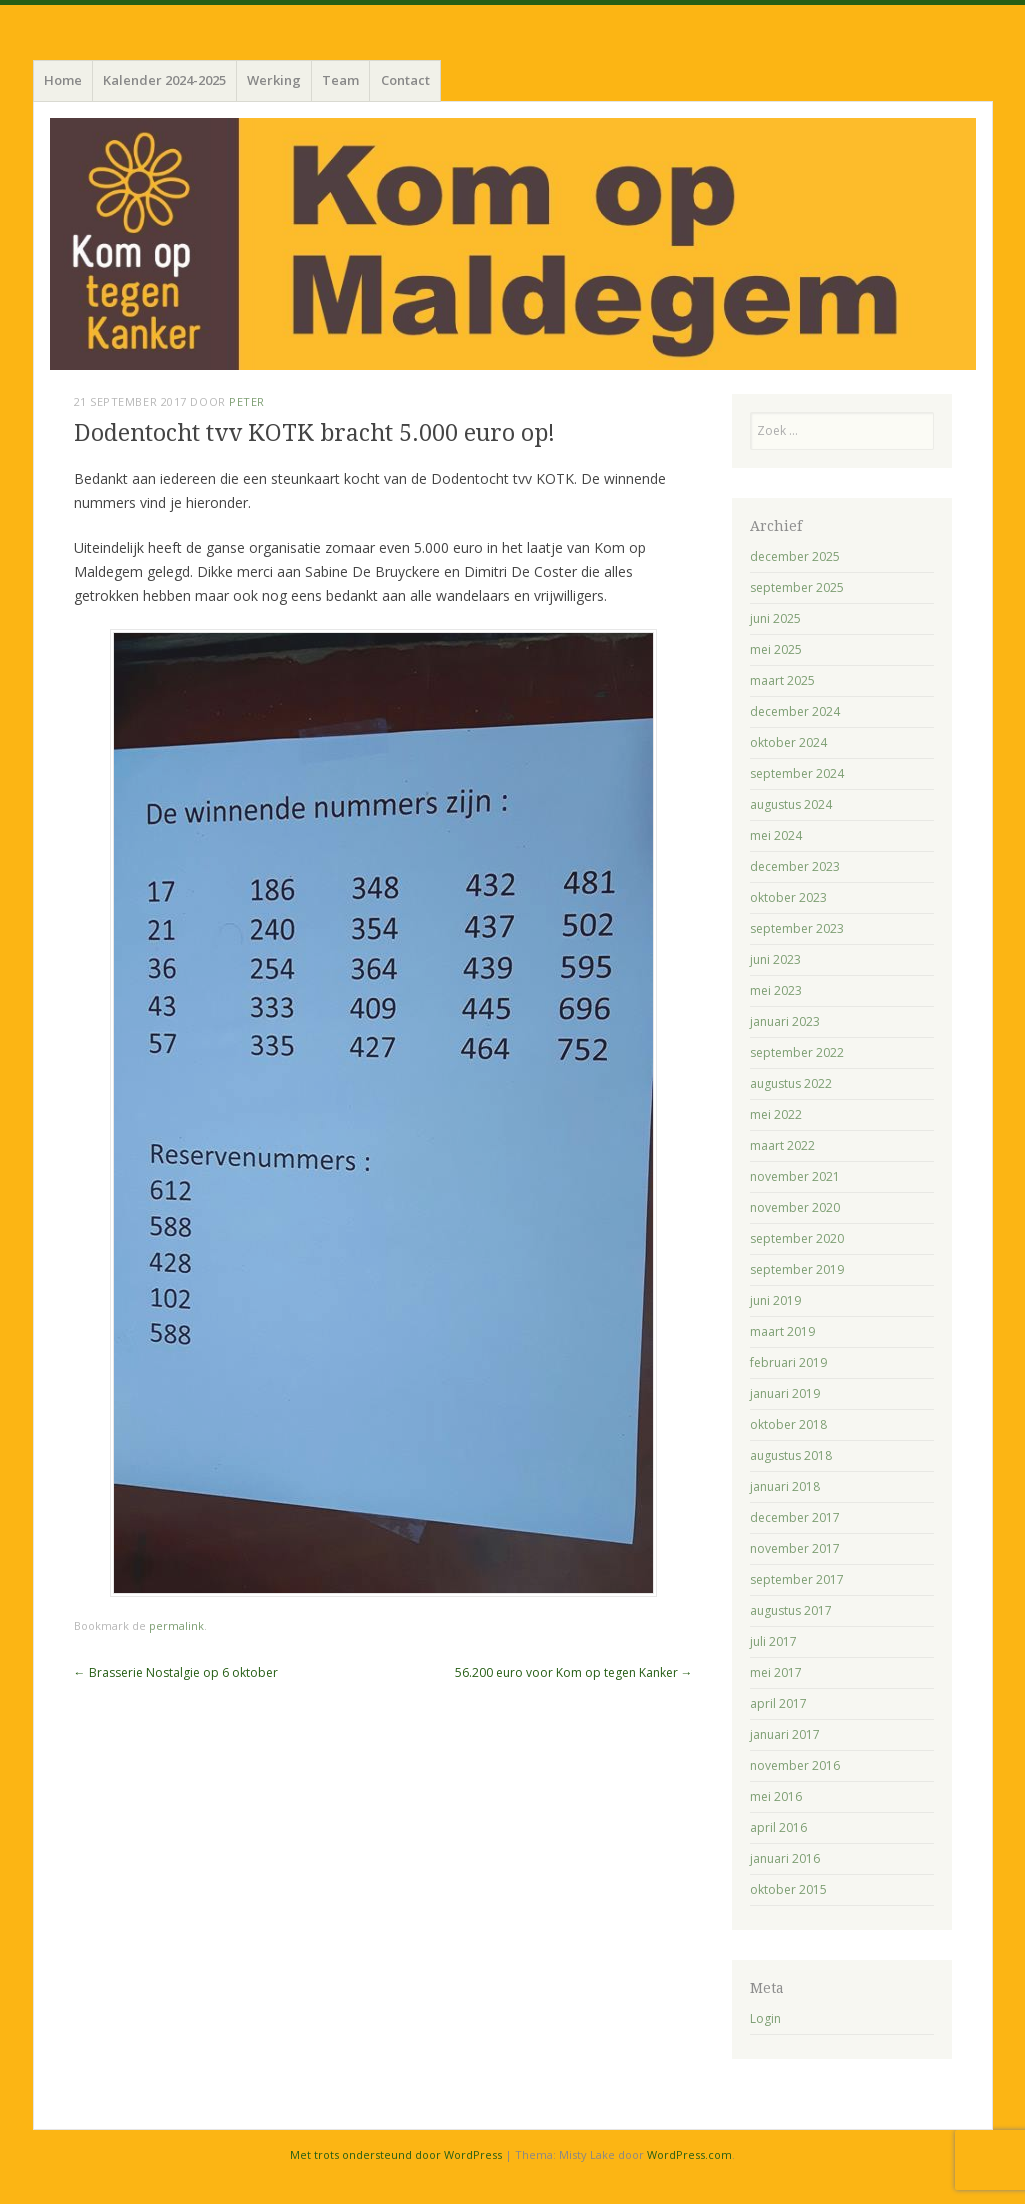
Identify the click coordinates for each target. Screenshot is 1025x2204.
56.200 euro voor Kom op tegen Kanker (574, 1672)
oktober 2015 (788, 1889)
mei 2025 (776, 649)
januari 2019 (785, 1393)
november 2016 (795, 1765)
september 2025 (797, 587)
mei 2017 (776, 1672)
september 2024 (797, 773)
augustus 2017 (791, 1610)
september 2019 (797, 1269)
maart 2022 (782, 1145)
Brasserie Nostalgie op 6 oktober (176, 1672)
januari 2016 (785, 1858)
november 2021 (795, 1176)
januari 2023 (785, 1021)
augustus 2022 (791, 1083)
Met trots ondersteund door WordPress (396, 2154)
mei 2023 (776, 990)
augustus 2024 (791, 804)
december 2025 (795, 556)
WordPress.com (689, 2154)
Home (63, 80)
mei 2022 (776, 1114)
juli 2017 (773, 1641)
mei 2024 (776, 835)
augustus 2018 (791, 1455)
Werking (274, 80)
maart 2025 (782, 680)
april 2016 (778, 1827)
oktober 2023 (788, 897)
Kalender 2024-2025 (164, 80)
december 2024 (795, 711)
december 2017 (795, 1517)
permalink (176, 1625)
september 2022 (797, 1052)
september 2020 (797, 1238)
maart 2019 (782, 1331)
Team (340, 80)
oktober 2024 (788, 742)
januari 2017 (785, 1734)
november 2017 (795, 1548)
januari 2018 (785, 1486)
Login (765, 2018)
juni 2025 (775, 618)
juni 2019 (775, 1300)
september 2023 (797, 928)
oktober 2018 (788, 1424)
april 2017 (778, 1703)
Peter (247, 401)
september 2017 (797, 1579)
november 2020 (795, 1207)
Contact (405, 80)
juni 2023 (775, 959)
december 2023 (795, 866)
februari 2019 (788, 1362)
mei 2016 (776, 1796)
